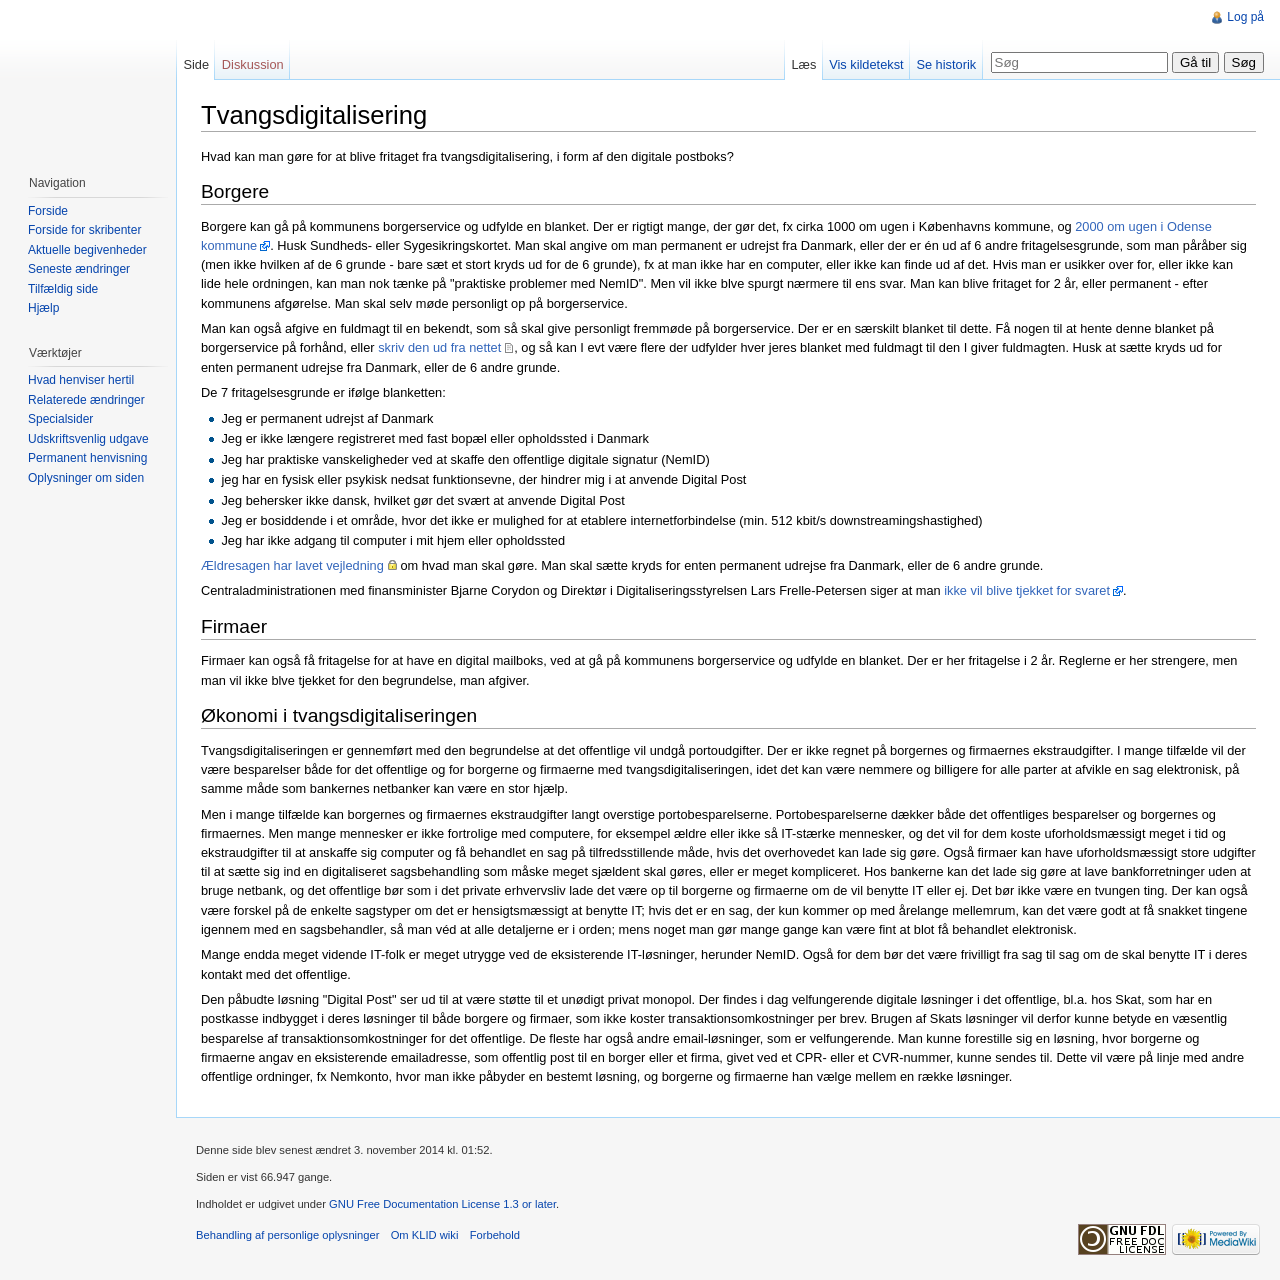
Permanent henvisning (87, 458)
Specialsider (60, 419)
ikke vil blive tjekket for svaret (1027, 590)
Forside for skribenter (84, 230)
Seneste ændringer (79, 269)
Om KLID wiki (425, 1235)
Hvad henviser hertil (81, 380)
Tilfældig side (63, 289)
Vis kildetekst (866, 64)
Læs (803, 64)
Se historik (946, 64)
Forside (48, 211)
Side (196, 64)
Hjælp (43, 308)
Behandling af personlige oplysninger (287, 1235)
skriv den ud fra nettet (439, 347)
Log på (1245, 17)
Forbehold (495, 1235)
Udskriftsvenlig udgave (88, 439)
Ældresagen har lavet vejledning (292, 565)
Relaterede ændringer (86, 400)
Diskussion (253, 64)
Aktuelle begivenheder (87, 250)
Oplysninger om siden (86, 478)
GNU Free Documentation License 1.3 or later (442, 1204)
